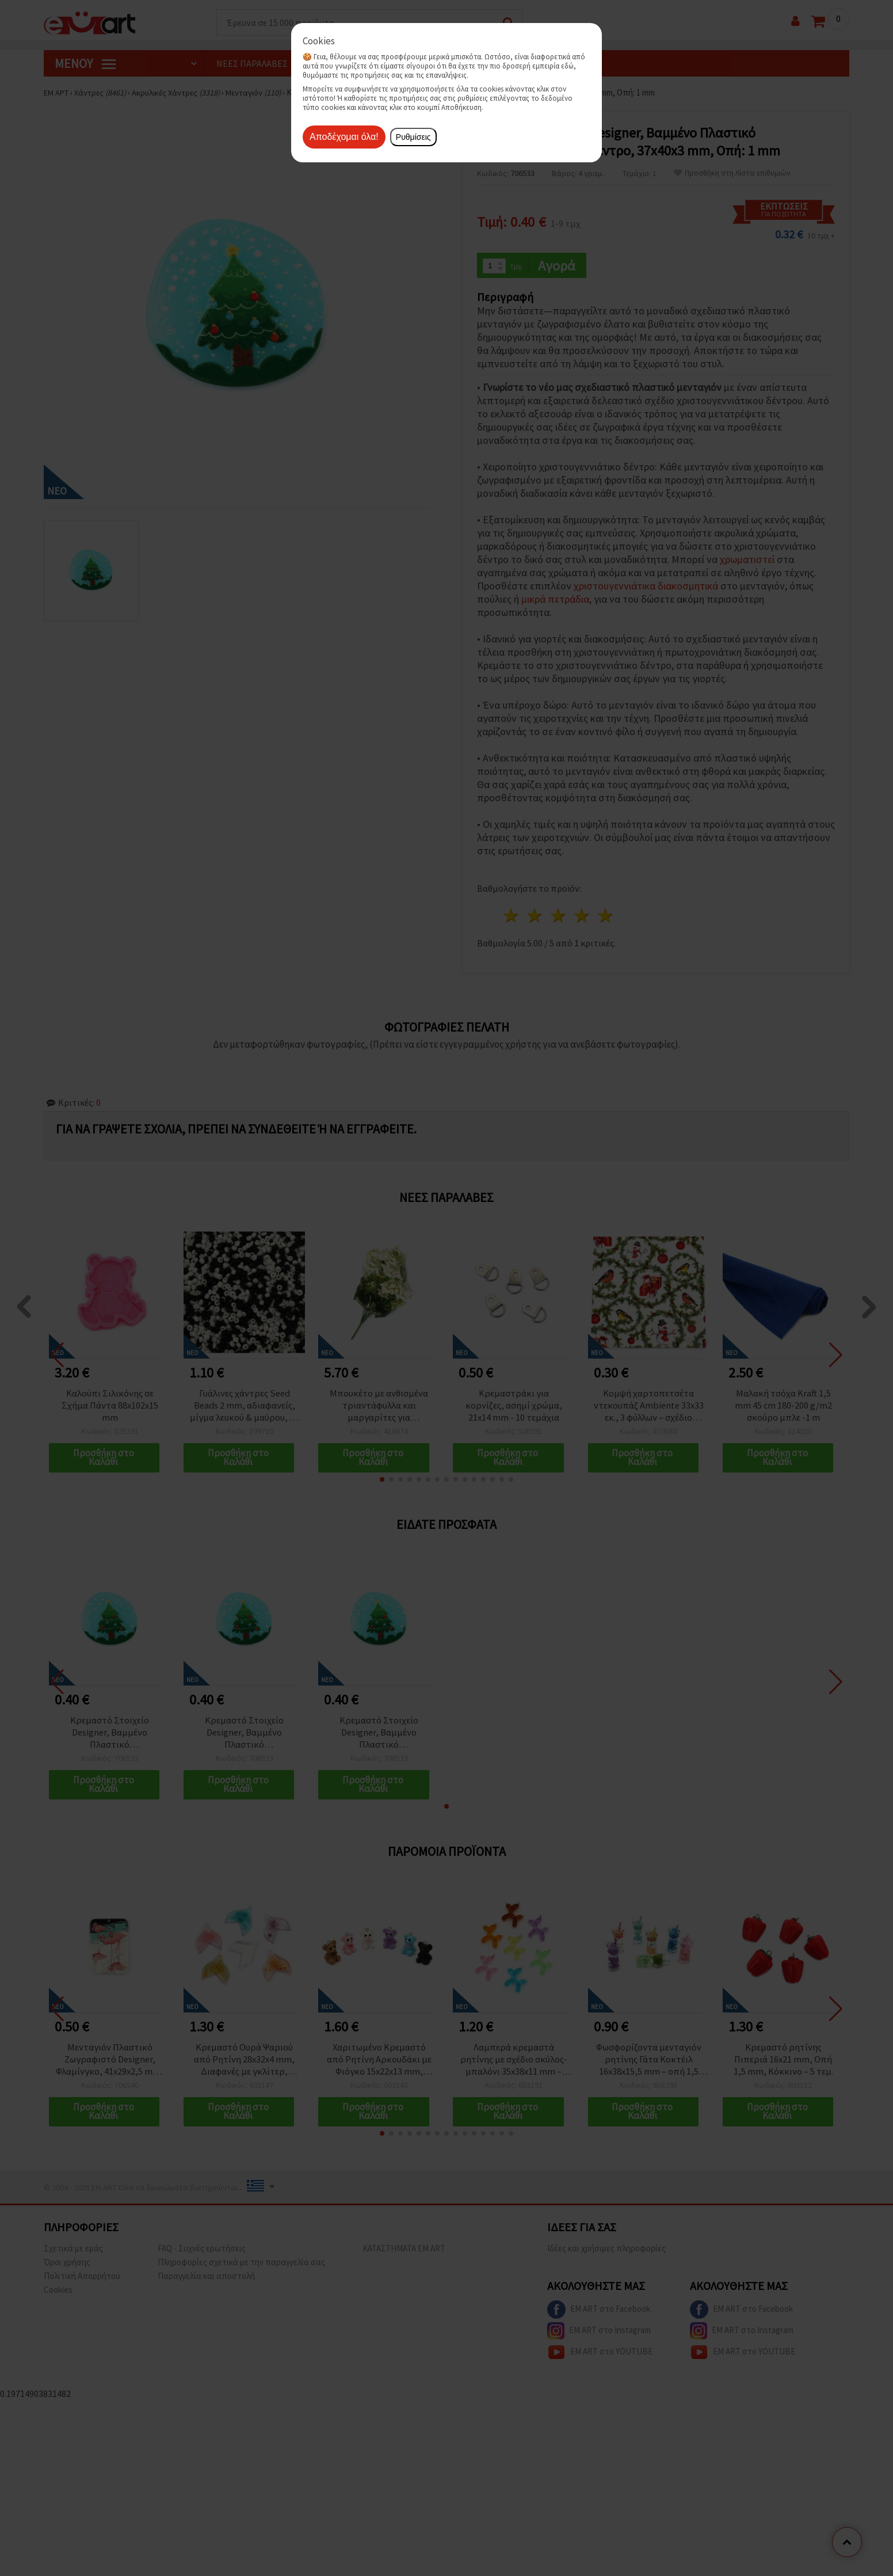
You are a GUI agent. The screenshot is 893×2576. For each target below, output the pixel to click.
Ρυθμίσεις (413, 137)
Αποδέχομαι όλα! (344, 137)
